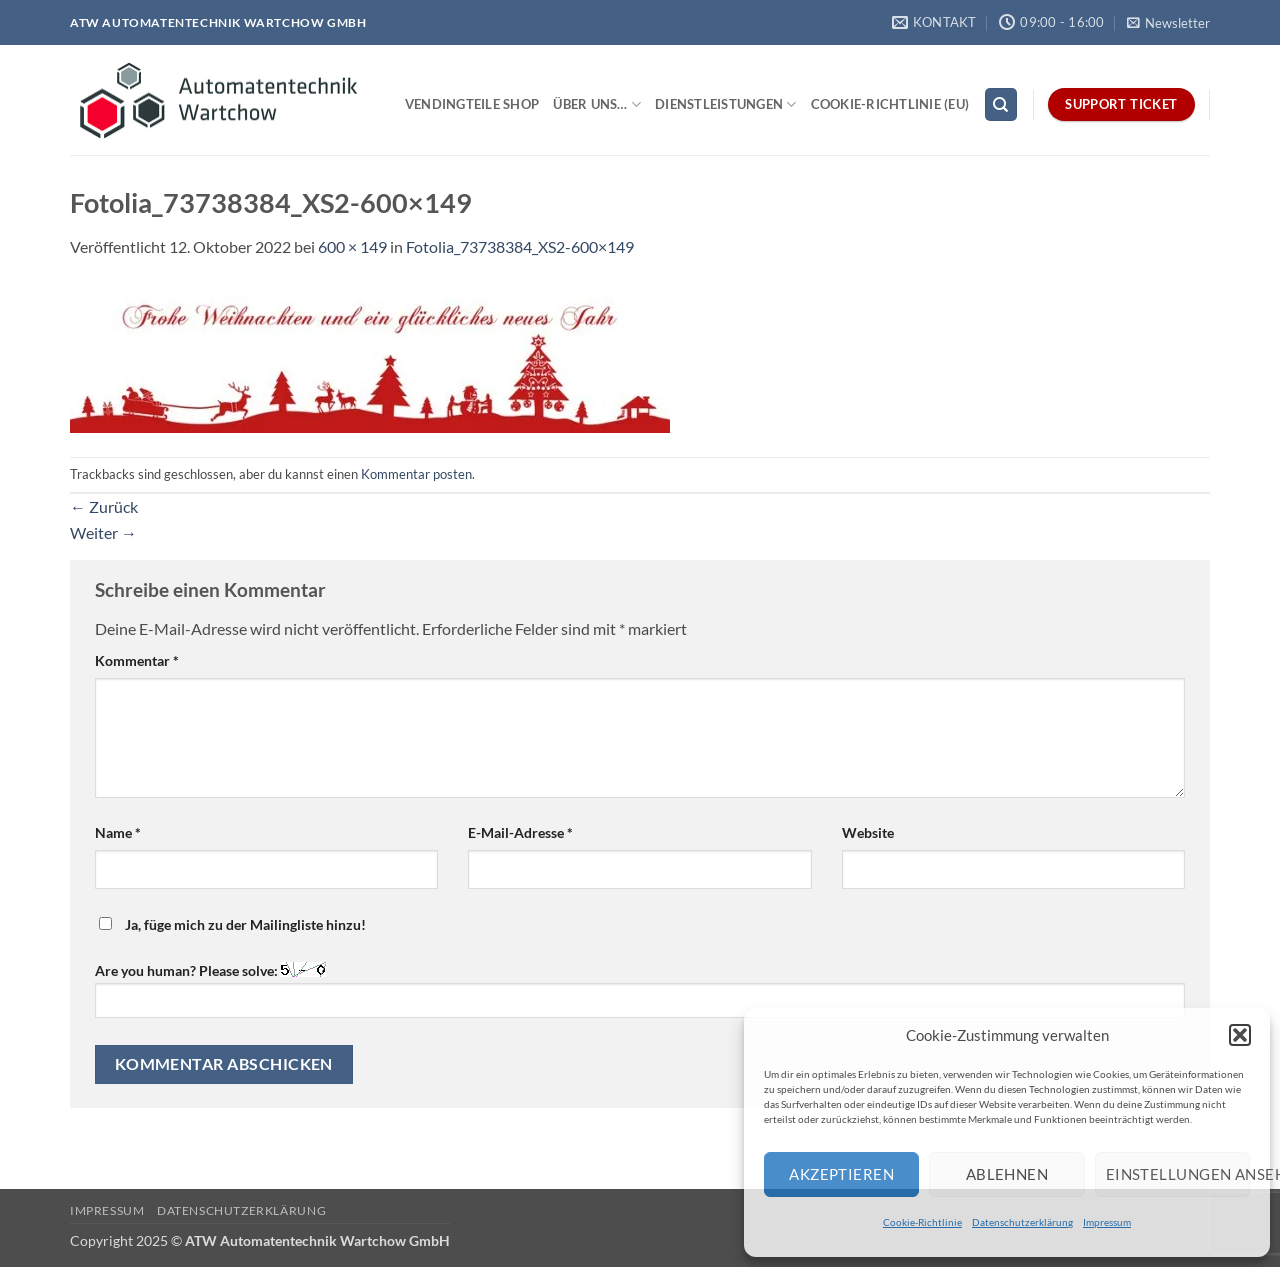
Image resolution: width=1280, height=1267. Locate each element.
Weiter (103, 532)
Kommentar (137, 660)
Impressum (1107, 1222)
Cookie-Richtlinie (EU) (890, 104)
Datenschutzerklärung (1022, 1222)
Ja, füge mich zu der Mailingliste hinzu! (232, 924)
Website (868, 832)
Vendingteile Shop (472, 104)
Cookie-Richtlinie (922, 1222)
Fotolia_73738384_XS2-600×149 (520, 246)
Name (118, 832)
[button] (1240, 1035)
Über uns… (597, 104)
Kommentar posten (416, 474)
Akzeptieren (841, 1174)
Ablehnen (1007, 1174)
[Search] (1001, 104)
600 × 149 (352, 246)
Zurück (104, 506)
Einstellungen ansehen (1178, 1174)
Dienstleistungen (726, 104)
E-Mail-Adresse (520, 832)
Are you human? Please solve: (640, 989)
